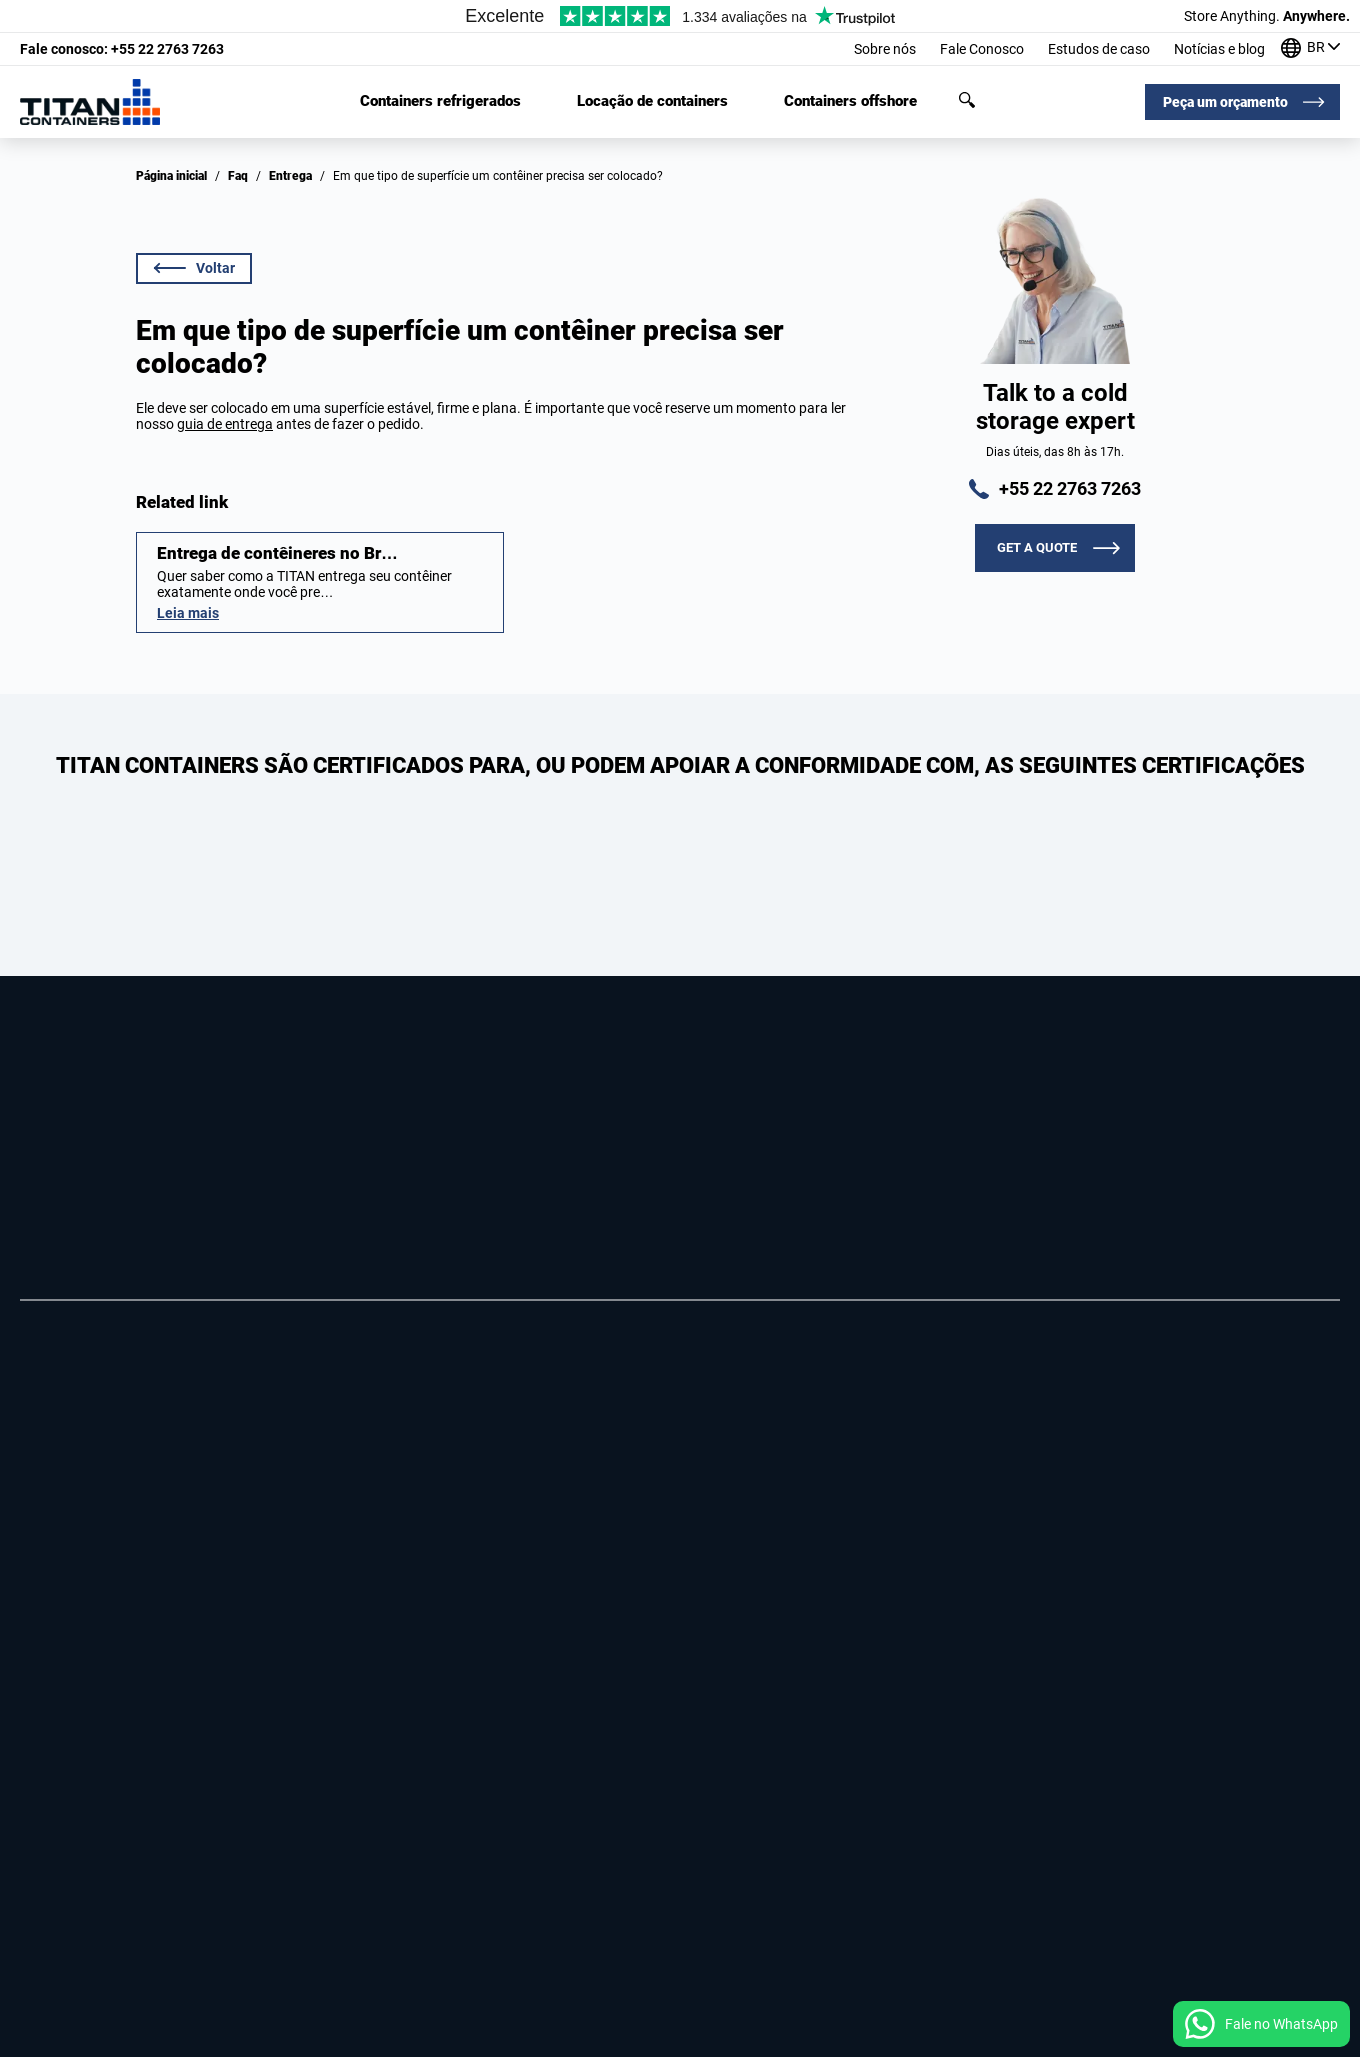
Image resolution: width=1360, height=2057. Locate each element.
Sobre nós (885, 49)
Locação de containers (652, 101)
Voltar (194, 268)
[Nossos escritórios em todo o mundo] (1310, 49)
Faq (238, 176)
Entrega (290, 176)
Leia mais (188, 613)
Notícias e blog (1219, 49)
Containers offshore (850, 101)
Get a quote (1037, 547)
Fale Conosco (982, 49)
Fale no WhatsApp (1281, 2024)
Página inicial (171, 176)
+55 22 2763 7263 (122, 49)
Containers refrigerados (440, 101)
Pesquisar (967, 100)
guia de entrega (225, 424)
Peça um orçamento (1225, 102)
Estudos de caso (1099, 49)
